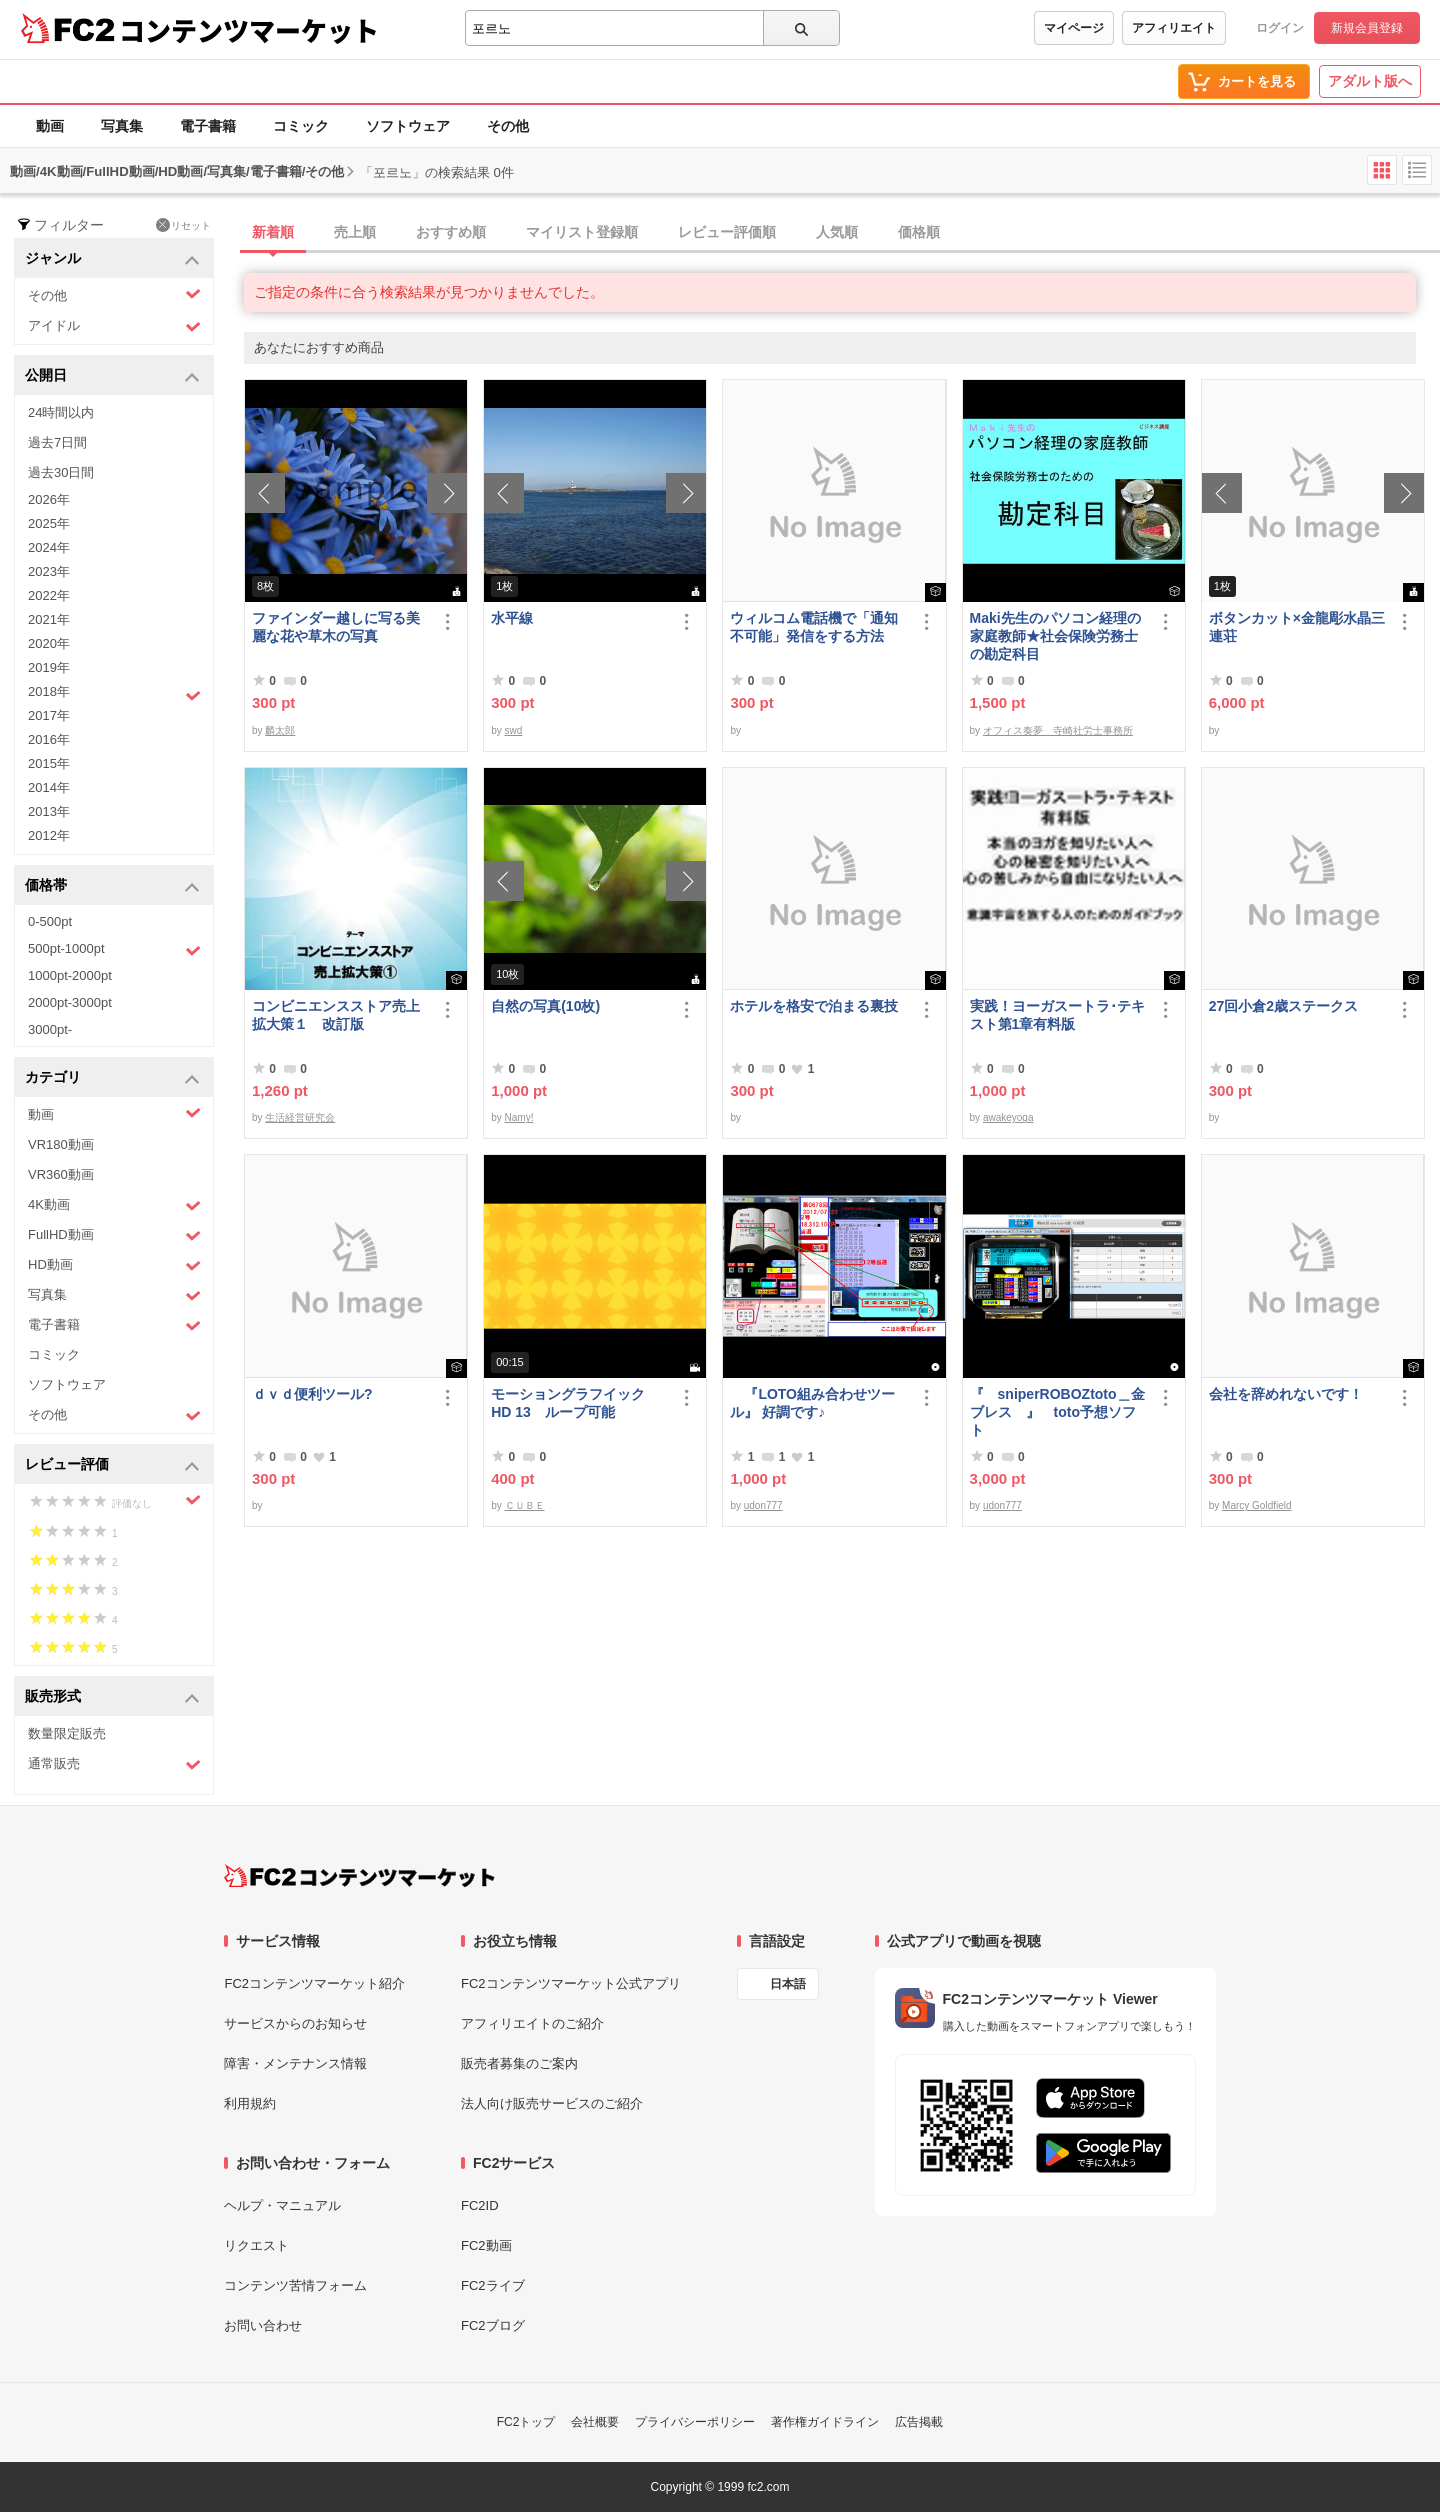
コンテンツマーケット (249, 30)
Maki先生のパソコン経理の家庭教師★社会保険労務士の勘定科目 (1055, 636)
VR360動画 (61, 1174)
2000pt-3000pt (70, 1002)
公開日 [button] (112, 376)
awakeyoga (1008, 1117)
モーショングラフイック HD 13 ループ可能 (577, 1403)
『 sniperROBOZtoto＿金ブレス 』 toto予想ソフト (1057, 1412)
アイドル (114, 326)
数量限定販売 (67, 1733)
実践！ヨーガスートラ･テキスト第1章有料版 (1057, 1015)
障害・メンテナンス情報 (295, 2063)
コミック (301, 126)
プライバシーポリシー (695, 2422)
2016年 (49, 739)
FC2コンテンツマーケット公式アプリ (571, 1983)
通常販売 (114, 1764)
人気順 (837, 232)
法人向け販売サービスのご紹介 (552, 2103)
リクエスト (256, 2245)
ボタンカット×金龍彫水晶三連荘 (1297, 627)
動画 (50, 126)
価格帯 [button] (112, 886)
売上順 (355, 232)
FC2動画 (486, 2245)
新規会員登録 (1367, 28)
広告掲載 (919, 2422)
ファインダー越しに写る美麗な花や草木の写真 (336, 627)
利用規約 (250, 2103)
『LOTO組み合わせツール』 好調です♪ (812, 1403)
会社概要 (595, 2422)
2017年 (49, 715)
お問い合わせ (263, 2325)
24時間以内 (61, 412)
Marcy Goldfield (1256, 1505)
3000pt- (50, 1029)
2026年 (49, 499)
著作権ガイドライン (825, 2422)
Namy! (519, 1117)
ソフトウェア (408, 126)
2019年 (49, 667)
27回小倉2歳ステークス (1283, 1006)
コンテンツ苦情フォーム (295, 2285)
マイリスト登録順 (582, 232)
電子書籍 (208, 126)
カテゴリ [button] (112, 1078)
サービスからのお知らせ (295, 2023)
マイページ (1074, 28)
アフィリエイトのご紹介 (532, 2023)
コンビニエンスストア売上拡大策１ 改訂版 (336, 1015)
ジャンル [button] (112, 259)
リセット (183, 225)
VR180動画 (61, 1144)
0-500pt (50, 921)
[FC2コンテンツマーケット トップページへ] (359, 1876)
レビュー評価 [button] (112, 1465)
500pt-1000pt (114, 950)
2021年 (49, 619)
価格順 (919, 232)
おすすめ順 (451, 232)
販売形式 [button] (112, 1697)
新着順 (273, 232)
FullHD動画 (114, 1235)
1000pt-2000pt (70, 975)
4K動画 (114, 1205)
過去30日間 (61, 472)
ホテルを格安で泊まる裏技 (814, 1006)
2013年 (49, 811)
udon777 (763, 1505)
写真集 (122, 126)
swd (514, 730)
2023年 (49, 571)
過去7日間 (57, 442)
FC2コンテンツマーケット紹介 (314, 1983)
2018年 (114, 694)
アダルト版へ (1370, 81)
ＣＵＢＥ (525, 1505)
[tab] (842, 233)
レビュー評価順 (727, 232)
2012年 (49, 835)
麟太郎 (280, 730)
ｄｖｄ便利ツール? (312, 1394)
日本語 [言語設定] (788, 1984)
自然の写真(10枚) (545, 1006)
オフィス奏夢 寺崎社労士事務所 (1058, 730)
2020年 (49, 643)
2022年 (49, 595)
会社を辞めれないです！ (1286, 1394)
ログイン (1280, 28)
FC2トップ (526, 2422)
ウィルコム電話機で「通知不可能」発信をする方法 (814, 627)
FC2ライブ (493, 2285)
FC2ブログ (493, 2325)
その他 (508, 126)
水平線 (512, 618)
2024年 (49, 547)
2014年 (49, 787)
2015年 (49, 763)
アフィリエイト (1174, 28)
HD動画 (114, 1265)
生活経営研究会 (300, 1117)
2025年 (49, 523)
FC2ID (480, 2205)
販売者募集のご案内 (519, 2063)
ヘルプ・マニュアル (282, 2205)
